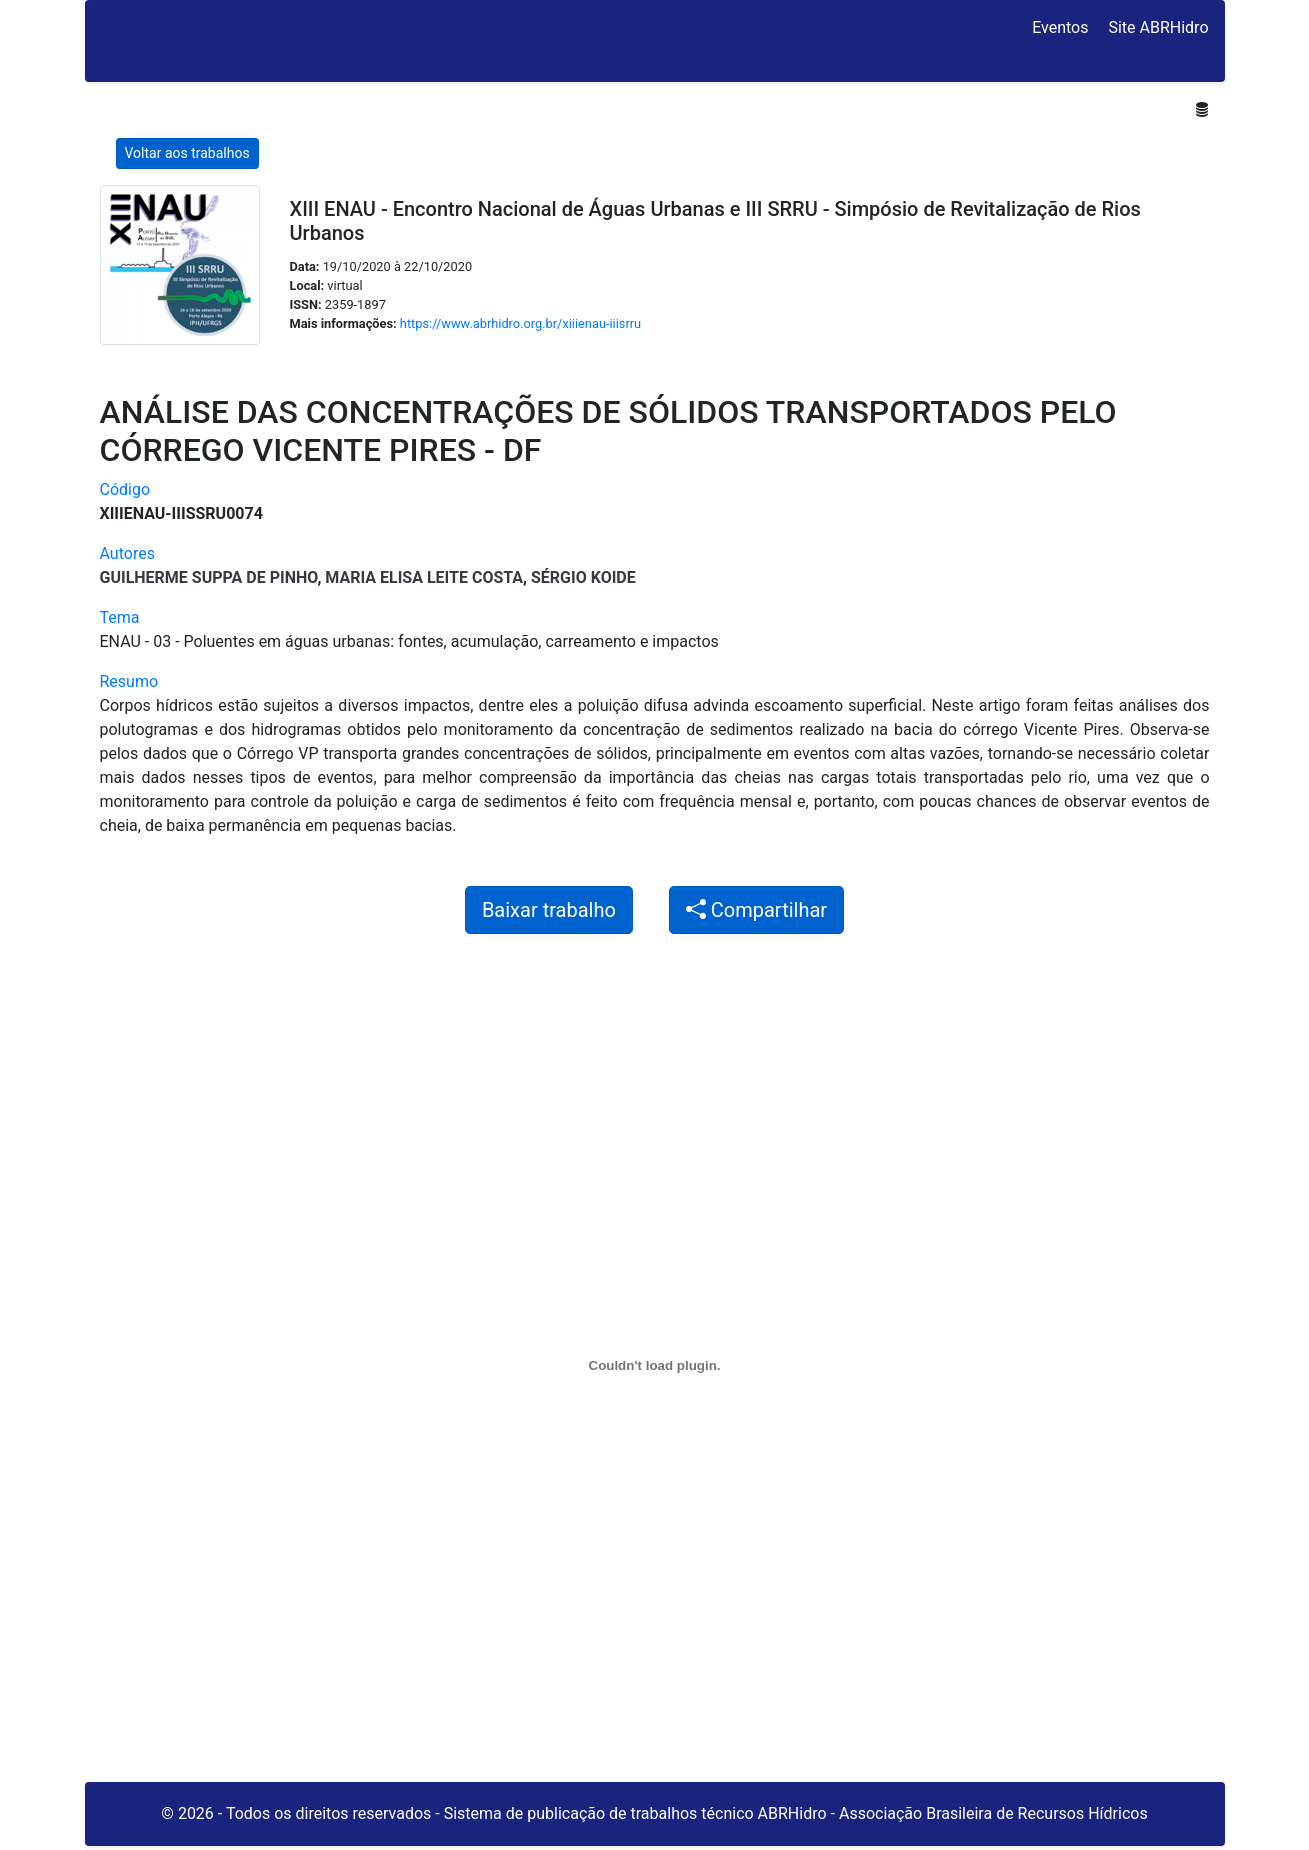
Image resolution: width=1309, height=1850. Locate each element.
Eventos (1060, 27)
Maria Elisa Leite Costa (424, 577)
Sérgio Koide (583, 577)
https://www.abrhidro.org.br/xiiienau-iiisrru (520, 323)
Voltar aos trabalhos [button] (187, 153)
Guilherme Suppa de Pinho (209, 577)
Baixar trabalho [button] (549, 910)
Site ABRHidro (1158, 27)
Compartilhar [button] (756, 910)
